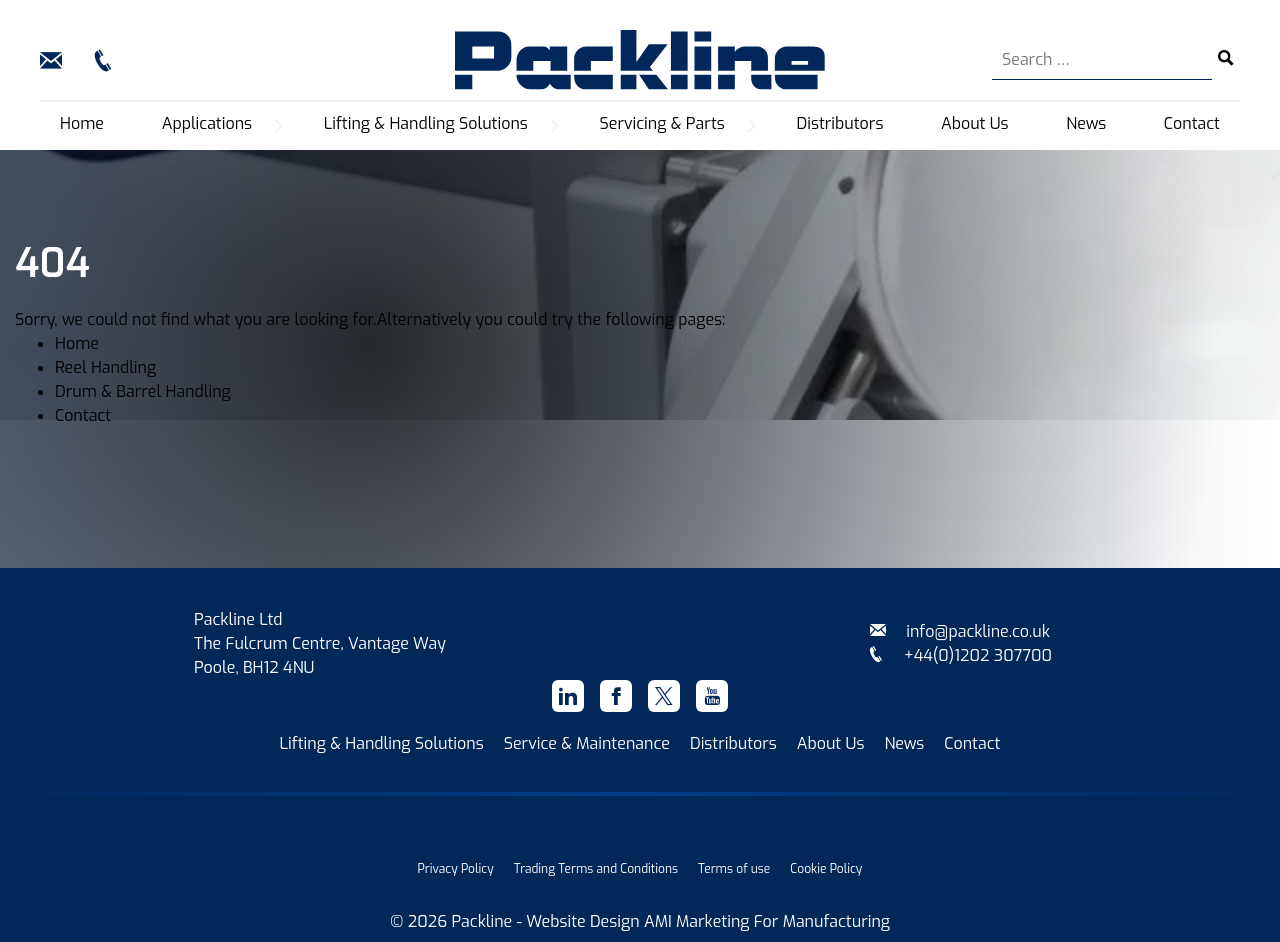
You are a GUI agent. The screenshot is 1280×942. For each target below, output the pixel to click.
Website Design (582, 921)
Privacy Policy (456, 869)
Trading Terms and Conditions (596, 869)
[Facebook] (616, 696)
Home (82, 123)
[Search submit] (1226, 60)
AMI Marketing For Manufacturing (767, 921)
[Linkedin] (568, 696)
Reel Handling (105, 367)
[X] (664, 696)
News (1086, 123)
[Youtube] (712, 696)
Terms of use (734, 869)
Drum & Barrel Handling (143, 391)
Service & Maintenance (587, 743)
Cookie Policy (826, 869)
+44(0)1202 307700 (960, 655)
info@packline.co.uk (960, 631)
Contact (1192, 123)
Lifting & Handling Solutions (382, 743)
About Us (975, 123)
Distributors (840, 123)
